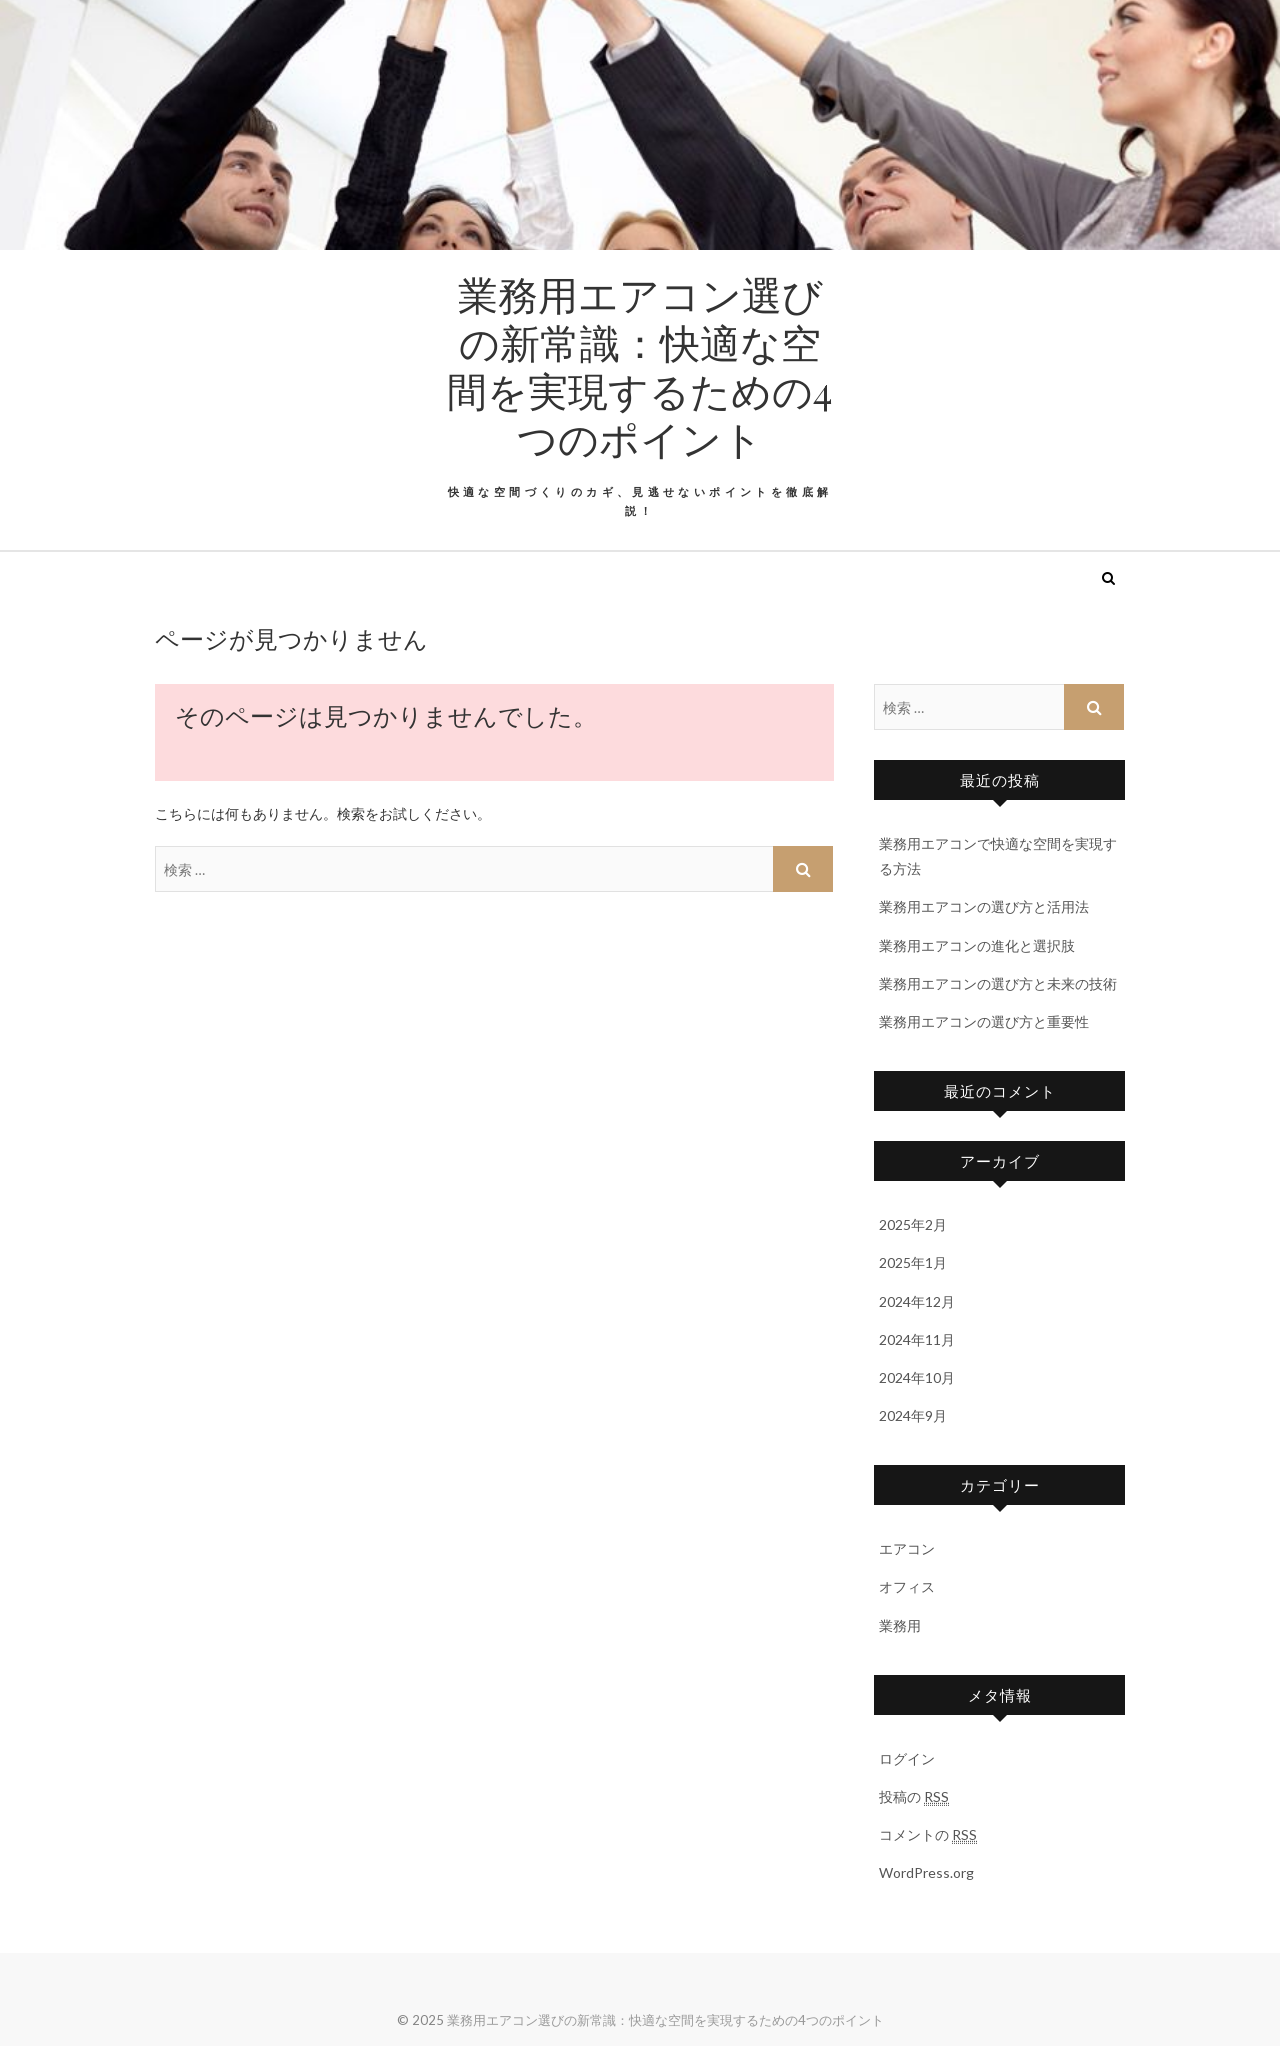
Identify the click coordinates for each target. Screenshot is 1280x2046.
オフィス (907, 1586)
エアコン (907, 1548)
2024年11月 (917, 1339)
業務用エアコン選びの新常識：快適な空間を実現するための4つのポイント (640, 366)
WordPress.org (926, 1872)
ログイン (907, 1758)
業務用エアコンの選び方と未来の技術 (998, 983)
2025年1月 (913, 1262)
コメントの (928, 1835)
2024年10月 (917, 1377)
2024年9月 (913, 1415)
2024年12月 (917, 1301)
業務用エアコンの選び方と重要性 (984, 1021)
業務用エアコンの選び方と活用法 (984, 906)
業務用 (900, 1625)
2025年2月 (913, 1224)
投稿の (914, 1797)
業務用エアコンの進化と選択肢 (977, 945)
